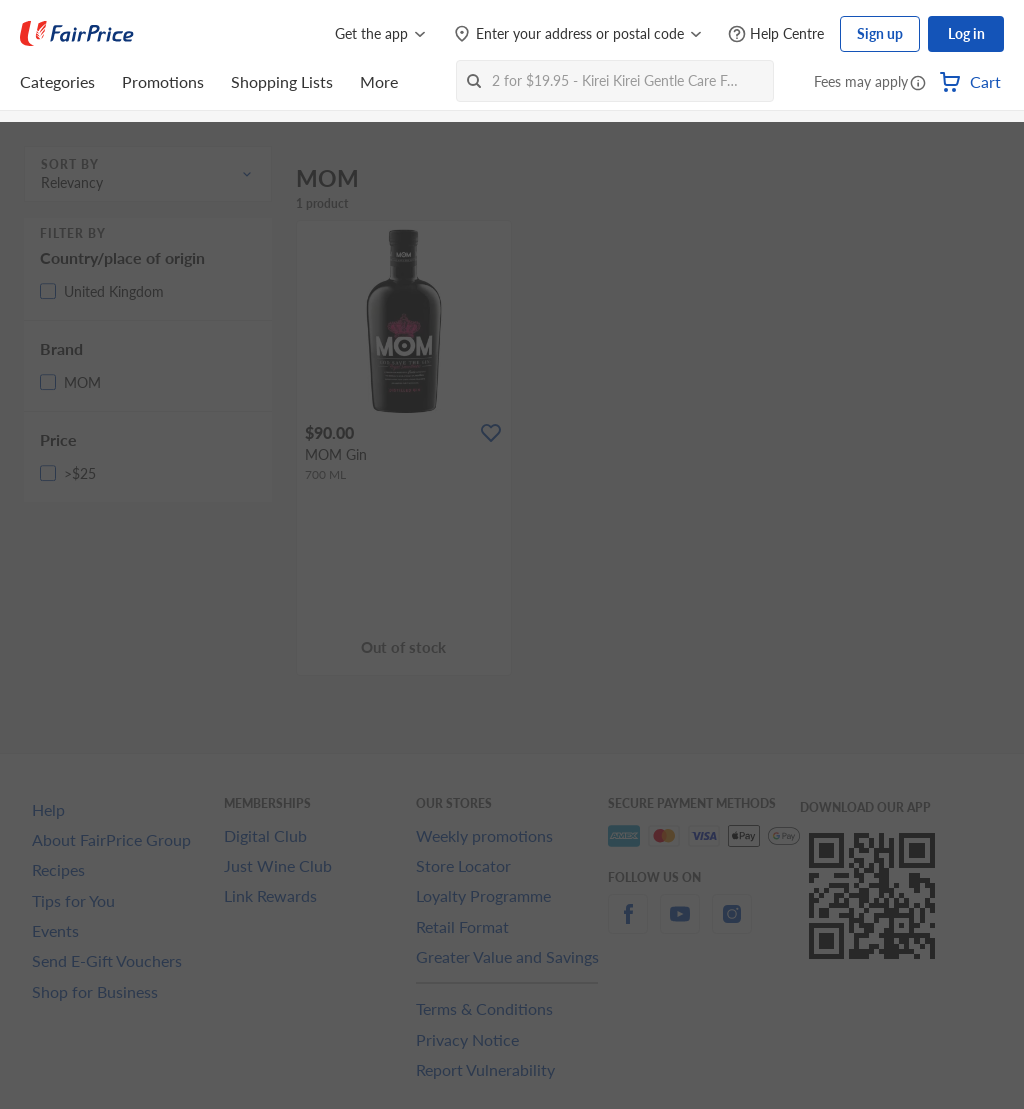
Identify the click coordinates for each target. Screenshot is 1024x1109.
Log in (966, 33)
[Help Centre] (776, 34)
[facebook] (628, 925)
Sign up (880, 33)
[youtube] (680, 925)
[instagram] (732, 925)
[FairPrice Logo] (77, 34)
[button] (918, 84)
